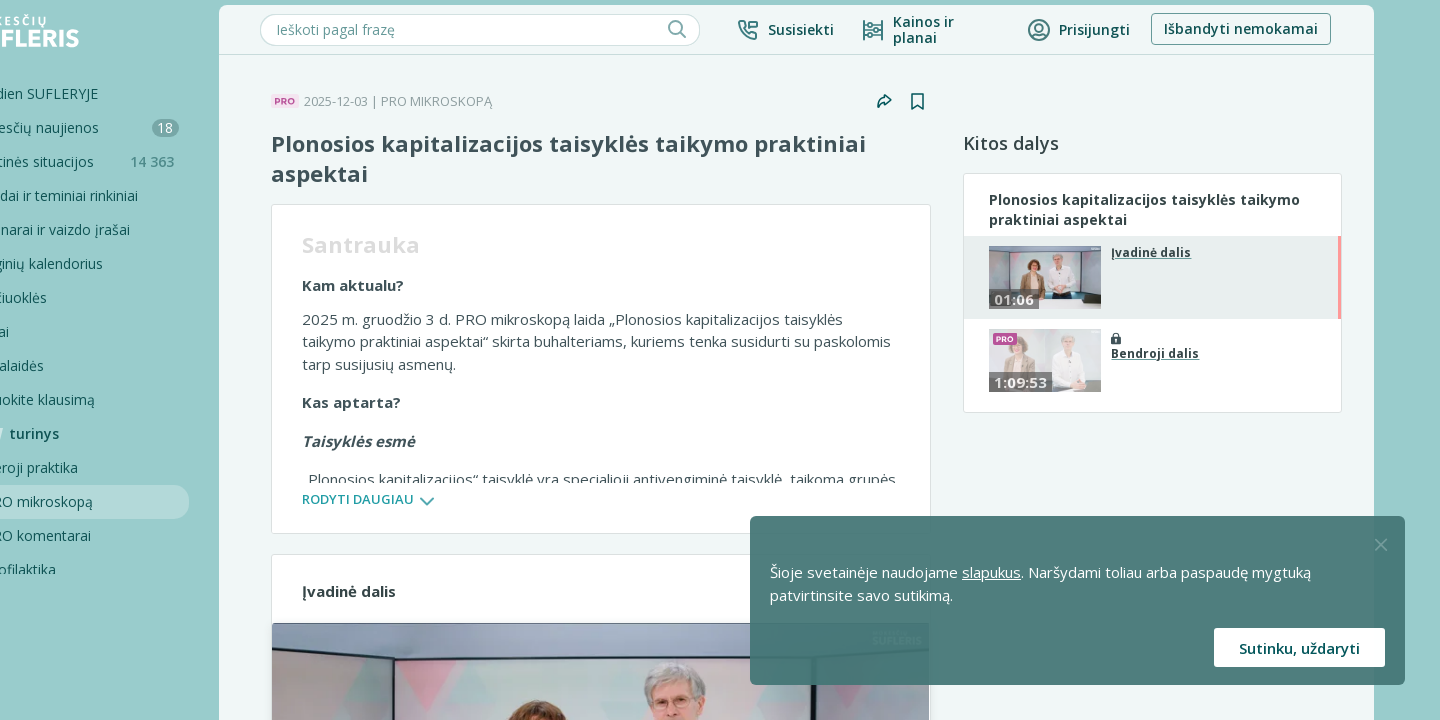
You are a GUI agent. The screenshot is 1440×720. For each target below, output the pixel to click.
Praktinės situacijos (140, 161)
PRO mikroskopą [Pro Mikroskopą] (99, 501)
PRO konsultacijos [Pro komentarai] (104, 603)
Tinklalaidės (67, 365)
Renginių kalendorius (97, 263)
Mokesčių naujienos (135, 127)
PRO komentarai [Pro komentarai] (98, 535)
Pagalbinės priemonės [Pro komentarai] (116, 637)
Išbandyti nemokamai (1302, 28)
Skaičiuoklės (69, 297)
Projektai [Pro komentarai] (74, 671)
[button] (846, 30)
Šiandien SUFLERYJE (94, 93)
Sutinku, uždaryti (1299, 648)
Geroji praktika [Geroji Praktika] (92, 467)
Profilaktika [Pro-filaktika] (81, 569)
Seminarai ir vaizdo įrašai (110, 229)
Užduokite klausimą (93, 399)
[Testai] (125, 332)
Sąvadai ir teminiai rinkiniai (114, 195)
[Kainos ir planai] (991, 30)
